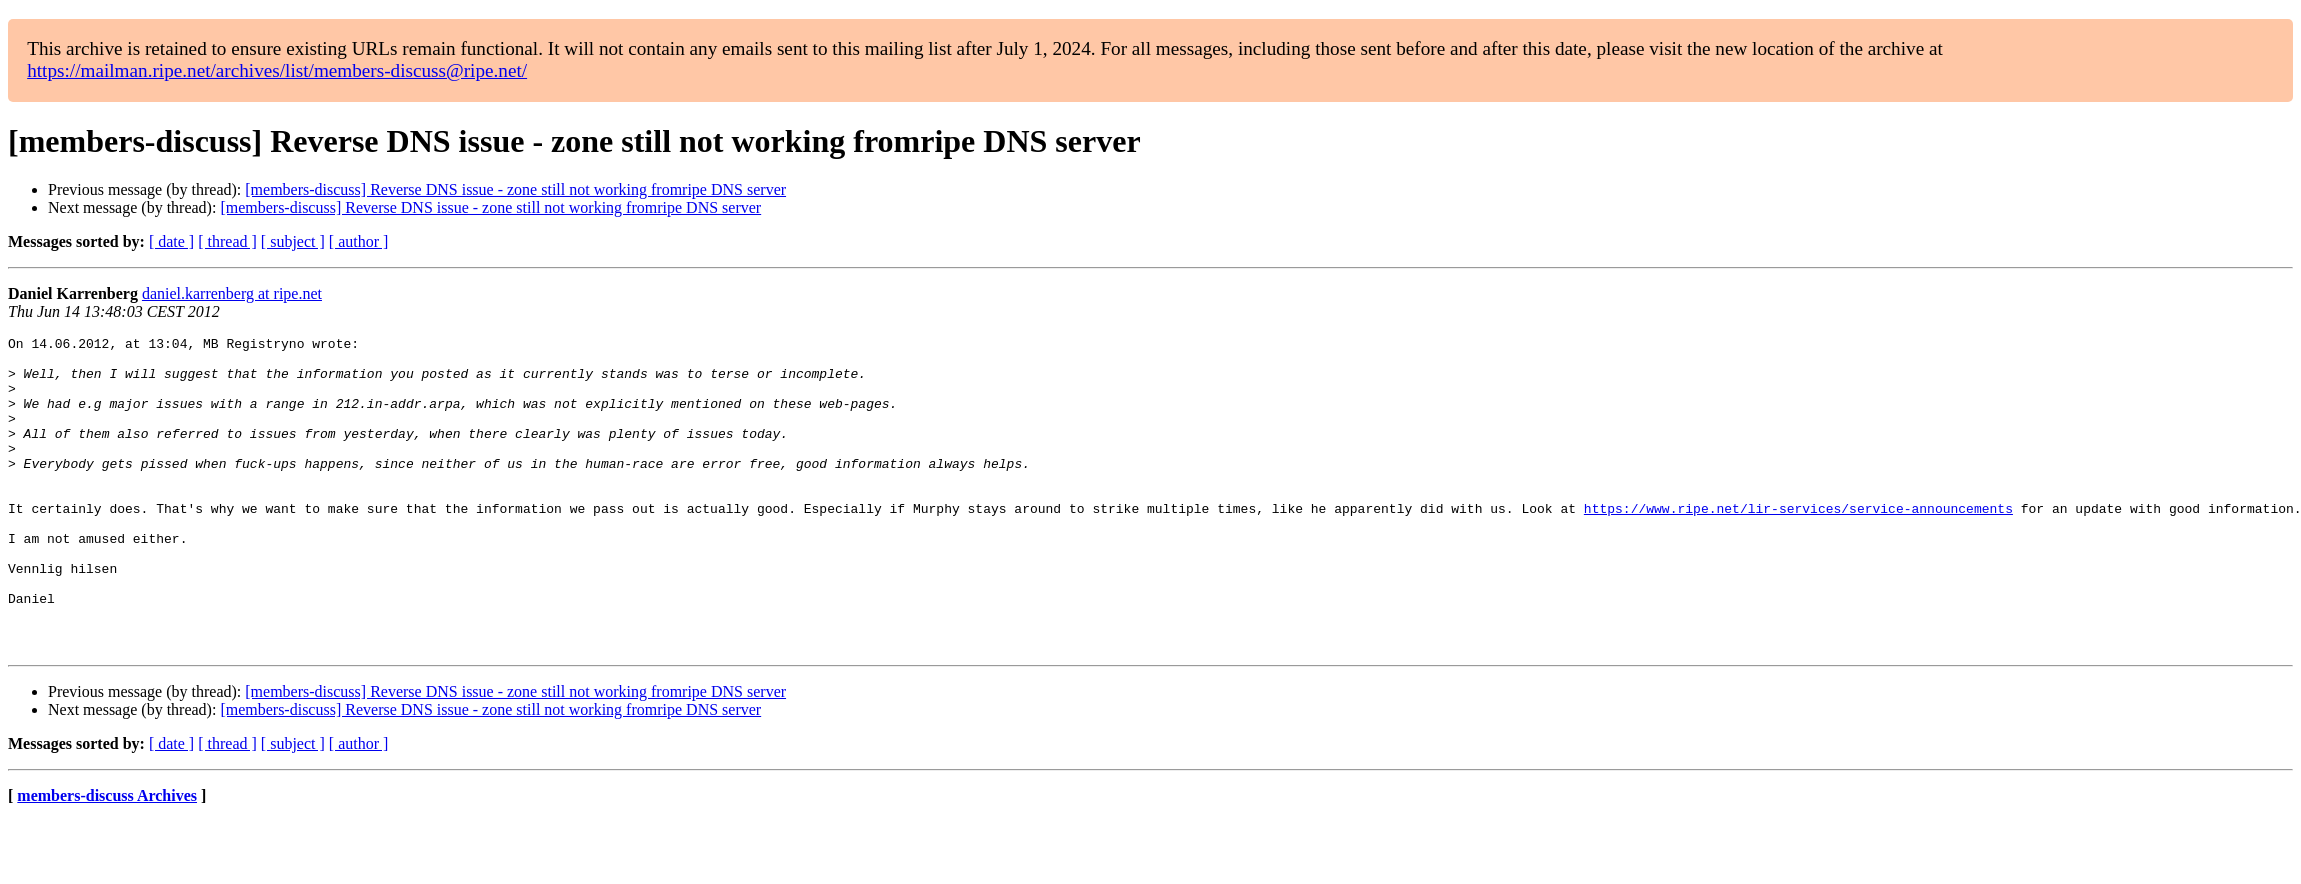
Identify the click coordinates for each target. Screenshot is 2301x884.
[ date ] (171, 241)
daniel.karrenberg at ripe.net (232, 293)
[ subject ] (293, 241)
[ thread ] (227, 241)
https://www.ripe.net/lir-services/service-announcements (1798, 544)
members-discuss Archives (107, 858)
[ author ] (359, 241)
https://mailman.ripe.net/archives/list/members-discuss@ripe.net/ (277, 70)
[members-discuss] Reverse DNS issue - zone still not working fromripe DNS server (515, 189)
